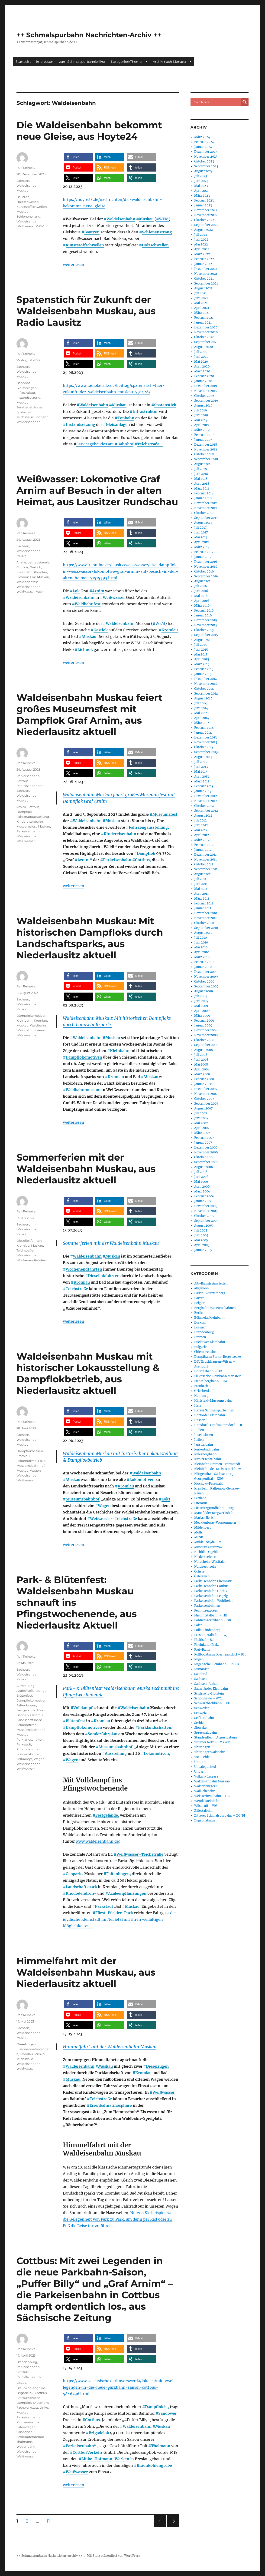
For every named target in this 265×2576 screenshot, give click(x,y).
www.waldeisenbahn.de (97, 1841)
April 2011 (201, 894)
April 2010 (201, 952)
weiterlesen (73, 264)
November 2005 (206, 1211)
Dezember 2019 (205, 386)
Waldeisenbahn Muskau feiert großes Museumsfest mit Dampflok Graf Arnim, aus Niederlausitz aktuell (89, 714)
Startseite (23, 62)
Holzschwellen (155, 245)
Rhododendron (28, 1749)
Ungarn (200, 1772)
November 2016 (205, 567)
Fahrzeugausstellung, (149, 827)
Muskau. (133, 1906)
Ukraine (200, 1762)
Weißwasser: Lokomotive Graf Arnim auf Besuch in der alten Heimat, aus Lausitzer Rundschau (97, 490)
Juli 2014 (200, 703)
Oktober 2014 (204, 689)
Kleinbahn (24, 572)
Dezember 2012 (205, 796)
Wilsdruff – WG (205, 1806)
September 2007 (206, 1104)
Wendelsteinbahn (207, 1801)
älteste (21, 2383)
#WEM (162, 219)
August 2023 (203, 171)
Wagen (104, 1505)
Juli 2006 (200, 1172)
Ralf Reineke (26, 167)
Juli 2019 (200, 410)
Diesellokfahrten (104, 1275)
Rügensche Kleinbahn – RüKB (216, 1664)
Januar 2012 (203, 850)
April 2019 (201, 425)
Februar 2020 (204, 376)
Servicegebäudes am (96, 444)
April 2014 (201, 718)
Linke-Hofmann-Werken (105, 2459)
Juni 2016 (201, 591)
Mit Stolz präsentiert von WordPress (113, 2556)
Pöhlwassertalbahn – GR (212, 1620)
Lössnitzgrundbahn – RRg (214, 1508)
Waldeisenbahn (121, 219)
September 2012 (206, 811)
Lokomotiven (142, 1479)
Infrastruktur (145, 411)
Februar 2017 (203, 552)
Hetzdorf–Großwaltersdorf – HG (218, 1425)
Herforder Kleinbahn (209, 1415)
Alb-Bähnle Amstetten (211, 1283)
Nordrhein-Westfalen (210, 1562)
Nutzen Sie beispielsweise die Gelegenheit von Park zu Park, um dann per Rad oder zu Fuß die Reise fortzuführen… (120, 2219)
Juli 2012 (200, 820)
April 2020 (202, 366)
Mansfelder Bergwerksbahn (215, 1513)
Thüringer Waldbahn (209, 1752)
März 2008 (202, 1074)
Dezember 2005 (205, 1206)
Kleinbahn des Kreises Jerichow (217, 1469)
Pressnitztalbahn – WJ (211, 1635)
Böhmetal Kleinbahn (209, 1318)
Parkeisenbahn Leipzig (211, 1596)
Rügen (199, 1659)
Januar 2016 (203, 615)
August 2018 (203, 464)
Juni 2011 (200, 884)
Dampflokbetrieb (29, 1451)
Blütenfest (75, 1720)
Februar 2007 (204, 1138)
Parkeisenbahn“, (82, 2446)
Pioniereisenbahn (30, 2422)
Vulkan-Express (206, 1776)
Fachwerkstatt (27, 2407)
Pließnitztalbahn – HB (210, 1615)
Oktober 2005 (204, 1216)
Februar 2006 (204, 1196)
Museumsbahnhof (83, 1499)
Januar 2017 (203, 557)
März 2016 (202, 606)
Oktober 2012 (204, 806)
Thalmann (160, 2446)
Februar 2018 (203, 493)
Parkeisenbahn (117, 860)
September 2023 (206, 166)
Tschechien (203, 1757)
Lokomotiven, (157, 1753)
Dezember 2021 (205, 269)
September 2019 (206, 401)
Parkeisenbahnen (30, 786)
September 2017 (206, 518)
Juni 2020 (201, 357)
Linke (43, 2407)
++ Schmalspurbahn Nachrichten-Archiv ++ (88, 35)
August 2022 (203, 230)
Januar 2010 (203, 967)
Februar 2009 (204, 1021)
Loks (166, 1499)
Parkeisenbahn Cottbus (211, 1586)
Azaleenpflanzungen (127, 1893)
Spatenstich (165, 405)
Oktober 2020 (204, 337)
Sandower (167, 2413)
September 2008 (206, 1045)
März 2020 (202, 371)
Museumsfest (165, 814)
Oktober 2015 (204, 630)
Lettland (200, 1498)
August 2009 (203, 991)
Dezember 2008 (205, 1030)
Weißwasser (25, 226)
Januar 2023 (203, 205)
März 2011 (201, 899)
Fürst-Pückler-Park (114, 1912)
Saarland (200, 1674)
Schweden (202, 1708)
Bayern (199, 1298)
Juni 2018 (201, 474)
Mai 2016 (201, 596)
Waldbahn (38, 1025)
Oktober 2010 (204, 923)
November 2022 (206, 215)
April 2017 (201, 542)
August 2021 (203, 288)
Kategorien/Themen (129, 62)
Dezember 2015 (205, 620)
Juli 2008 (200, 1055)
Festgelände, (107, 1815)
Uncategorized (205, 1767)
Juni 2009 (201, 1001)
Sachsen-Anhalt (206, 1684)
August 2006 (203, 1167)
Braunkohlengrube (154, 2465)
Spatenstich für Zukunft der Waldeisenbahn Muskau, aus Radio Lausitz (85, 311)
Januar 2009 (203, 1025)
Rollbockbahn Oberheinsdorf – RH (220, 1654)
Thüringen (202, 1747)
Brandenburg (26, 2362)
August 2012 (203, 816)
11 (49, 2521)
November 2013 (205, 742)
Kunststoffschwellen (85, 245)
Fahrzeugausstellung (32, 816)
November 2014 (205, 684)
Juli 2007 (200, 1113)
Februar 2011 (203, 903)
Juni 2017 (201, 532)
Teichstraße (25, 417)
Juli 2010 (200, 938)
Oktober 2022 (204, 220)
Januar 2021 (203, 322)
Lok (76, 591)
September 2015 (206, 635)
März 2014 (202, 723)
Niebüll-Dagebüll (207, 1552)
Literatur (200, 1503)
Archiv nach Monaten (172, 62)
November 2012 (205, 801)
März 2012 (202, 840)
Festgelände (26, 1710)
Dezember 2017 (205, 503)
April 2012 (201, 835)
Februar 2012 (203, 845)
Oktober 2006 (204, 1157)
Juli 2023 (200, 176)
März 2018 (202, 488)
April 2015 (201, 659)
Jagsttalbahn (203, 1445)
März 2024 (202, 137)
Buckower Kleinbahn (209, 1342)
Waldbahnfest (88, 604)
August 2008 (203, 1050)
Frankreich (202, 1386)
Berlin (198, 1313)
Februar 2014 (203, 728)
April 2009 (202, 1011)
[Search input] (216, 102)
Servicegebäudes (29, 407)
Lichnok (85, 649)
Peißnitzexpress (206, 1610)
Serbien (200, 1723)
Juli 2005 (200, 1230)
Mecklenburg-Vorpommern (215, 1523)
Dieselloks (41, 2402)
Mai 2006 (201, 1182)
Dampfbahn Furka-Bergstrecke (217, 1357)
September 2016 (206, 576)
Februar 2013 (203, 786)
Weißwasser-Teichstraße (113, 1518)
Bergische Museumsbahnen (215, 1308)
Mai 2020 (201, 362)
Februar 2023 (204, 200)
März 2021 (202, 313)
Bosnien (200, 1327)
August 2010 (203, 933)
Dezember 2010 (205, 913)
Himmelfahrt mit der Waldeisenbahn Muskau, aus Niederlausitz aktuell (85, 1972)
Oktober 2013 (203, 747)
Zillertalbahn (203, 1811)
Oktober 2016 (204, 571)
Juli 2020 (200, 352)
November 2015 (205, 625)
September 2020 (206, 342)
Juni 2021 (201, 298)
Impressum (45, 62)
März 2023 (202, 196)
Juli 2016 (200, 586)
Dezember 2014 (205, 679)
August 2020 (203, 347)
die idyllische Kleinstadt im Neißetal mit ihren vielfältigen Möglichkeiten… (119, 1919)
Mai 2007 (201, 1123)
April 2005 (202, 1245)
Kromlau (170, 630)
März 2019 (202, 430)
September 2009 (206, 986)
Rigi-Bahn (202, 1650)
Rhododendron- (81, 1893)
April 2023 (201, 191)
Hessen (199, 1420)
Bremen (200, 1337)
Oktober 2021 (204, 279)
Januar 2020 (203, 381)
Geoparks (74, 1873)
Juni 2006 (201, 1177)
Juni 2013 (201, 767)
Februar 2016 (204, 611)
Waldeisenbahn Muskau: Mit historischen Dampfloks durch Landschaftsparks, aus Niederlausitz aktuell (89, 938)
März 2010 (202, 957)
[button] (78, 157)
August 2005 (203, 1226)
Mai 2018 (200, 479)
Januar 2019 (203, 440)
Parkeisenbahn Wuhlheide (213, 1601)
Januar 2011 (202, 908)
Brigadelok (99, 2432)
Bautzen (92, 232)
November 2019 (205, 391)
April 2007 (202, 1128)
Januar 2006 (203, 1201)
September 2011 (205, 869)
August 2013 (203, 757)
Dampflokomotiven (84, 1057)
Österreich (202, 1576)
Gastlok (101, 630)
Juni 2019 (201, 415)
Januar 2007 (203, 1143)
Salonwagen (26, 2427)
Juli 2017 (200, 528)
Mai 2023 (201, 186)
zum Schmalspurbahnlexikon (82, 62)
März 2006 (202, 1191)
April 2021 (201, 308)
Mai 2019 (201, 420)
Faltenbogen (26, 1705)
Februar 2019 (204, 435)
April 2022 (202, 249)
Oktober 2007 (204, 1099)
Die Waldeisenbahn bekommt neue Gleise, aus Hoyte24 (89, 130)
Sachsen (22, 180)
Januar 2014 (203, 733)
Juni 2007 (201, 1118)
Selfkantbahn (204, 1718)
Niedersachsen (205, 1557)
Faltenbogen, (118, 1873)
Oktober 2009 (204, 981)
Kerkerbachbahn (206, 1449)
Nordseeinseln (205, 1567)
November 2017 (205, 508)
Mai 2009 (201, 1006)
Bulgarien (201, 1347)
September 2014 (206, 693)
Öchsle (199, 1571)
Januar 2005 (203, 1250)
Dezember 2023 (205, 152)
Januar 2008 (203, 1084)
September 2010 (206, 928)
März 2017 (202, 547)
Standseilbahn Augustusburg (215, 1737)
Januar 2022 (203, 264)
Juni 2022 (201, 240)
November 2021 (205, 274)
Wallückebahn (204, 1791)
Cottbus (22, 567)
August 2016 (203, 581)
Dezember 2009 (206, 972)
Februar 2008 (204, 1079)
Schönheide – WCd (208, 1698)
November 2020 (206, 332)
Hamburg (201, 1396)
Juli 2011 (200, 879)
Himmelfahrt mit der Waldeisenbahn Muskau (109, 2047)
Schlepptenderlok (30, 2437)
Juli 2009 (200, 996)
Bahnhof (125, 444)
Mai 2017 (200, 537)
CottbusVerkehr (88, 2452)
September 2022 (206, 225)
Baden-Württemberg (209, 1293)
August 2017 (203, 523)
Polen (198, 1625)
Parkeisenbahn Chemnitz (213, 1581)
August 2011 (203, 874)
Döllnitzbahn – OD (208, 1371)
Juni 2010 (201, 942)
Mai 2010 (200, 947)
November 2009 (206, 977)
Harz (197, 1405)
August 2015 (203, 640)
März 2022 (202, 254)
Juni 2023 (201, 181)
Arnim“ (85, 860)
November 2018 (205, 449)
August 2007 (203, 1108)
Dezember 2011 (205, 855)
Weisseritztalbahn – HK (212, 1796)
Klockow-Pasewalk (208, 1484)
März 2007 (202, 1133)
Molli (198, 1532)
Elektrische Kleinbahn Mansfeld (218, 1376)
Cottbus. (93, 2419)
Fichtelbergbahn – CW (211, 1381)
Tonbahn (125, 418)
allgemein (201, 1288)
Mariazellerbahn (206, 1518)
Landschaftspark (81, 1886)
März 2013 (201, 781)
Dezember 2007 (205, 1089)
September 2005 (206, 1221)
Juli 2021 (200, 293)
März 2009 (202, 1016)
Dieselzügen (157, 2066)
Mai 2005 (201, 1240)
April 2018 (201, 484)
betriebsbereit (38, 562)
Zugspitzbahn (204, 1820)
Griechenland (204, 1391)
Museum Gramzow (208, 1547)
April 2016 (201, 601)
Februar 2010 (203, 962)
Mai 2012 (200, 830)
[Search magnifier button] (245, 102)
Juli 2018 (200, 469)
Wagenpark (25, 2446)
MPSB (198, 1537)
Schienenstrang (157, 232)
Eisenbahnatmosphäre (111, 2105)
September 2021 (206, 283)
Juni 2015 (201, 650)
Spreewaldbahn (205, 1733)
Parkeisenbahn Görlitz (210, 1591)
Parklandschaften (29, 1739)
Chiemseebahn (205, 1352)
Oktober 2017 (204, 513)
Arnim (98, 591)
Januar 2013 (202, 791)
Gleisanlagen (118, 424)
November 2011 (205, 859)
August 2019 (203, 405)
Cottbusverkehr (28, 2398)
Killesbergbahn (205, 1454)
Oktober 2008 (204, 1040)
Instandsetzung (80, 424)
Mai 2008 (201, 1064)
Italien (199, 1440)
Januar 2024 (203, 147)
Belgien (199, 1303)
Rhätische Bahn (206, 1640)
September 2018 (206, 459)
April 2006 (202, 1187)
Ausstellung (116, 1753)
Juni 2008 (201, 1060)
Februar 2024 (204, 142)
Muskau (146, 219)
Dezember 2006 (206, 1147)
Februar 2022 (204, 259)
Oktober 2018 (204, 454)
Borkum (200, 1322)
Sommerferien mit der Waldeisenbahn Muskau (111, 1243)
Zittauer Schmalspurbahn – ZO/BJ (219, 1816)
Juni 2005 (201, 1235)
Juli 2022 (200, 235)
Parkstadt (104, 1906)
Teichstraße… (150, 444)
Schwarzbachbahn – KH (212, 1703)
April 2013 (201, 776)
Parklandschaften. (155, 1727)
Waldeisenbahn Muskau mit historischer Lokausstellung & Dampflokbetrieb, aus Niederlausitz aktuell (87, 1373)
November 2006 (206, 1152)
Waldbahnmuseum (83, 1089)
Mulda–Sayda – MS (208, 1542)
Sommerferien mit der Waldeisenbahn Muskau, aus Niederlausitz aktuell (85, 1169)
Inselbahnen (203, 1435)
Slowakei (200, 1728)
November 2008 (206, 1035)
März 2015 (202, 664)
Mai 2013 (200, 772)
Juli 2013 (200, 762)
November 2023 (205, 157)
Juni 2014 (201, 708)
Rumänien (202, 1669)
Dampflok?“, (157, 2406)
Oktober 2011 (203, 864)
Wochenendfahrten (84, 1269)
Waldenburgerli (205, 1786)
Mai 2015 (200, 654)
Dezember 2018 (205, 445)
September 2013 (206, 752)
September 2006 (206, 1162)
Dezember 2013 (205, 737)
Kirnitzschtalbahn (207, 1459)
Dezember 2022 (205, 210)
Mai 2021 (200, 303)
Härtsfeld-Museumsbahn (213, 1401)
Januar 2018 (203, 498)
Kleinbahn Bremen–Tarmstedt (217, 1464)
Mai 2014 (200, 713)
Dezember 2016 (205, 562)
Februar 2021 (203, 318)
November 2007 (206, 1094)
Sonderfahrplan (102, 1734)
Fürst (41, 1710)
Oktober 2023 (204, 161)
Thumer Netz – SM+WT (212, 1742)
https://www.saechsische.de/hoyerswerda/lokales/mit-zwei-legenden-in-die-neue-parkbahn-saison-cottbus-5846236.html (119, 2387)
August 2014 (203, 698)
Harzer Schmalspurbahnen (214, 1410)
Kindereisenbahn (120, 833)
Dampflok (146, 853)
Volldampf (83, 1707)
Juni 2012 (201, 825)
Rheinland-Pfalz (206, 1645)
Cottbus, (143, 860)
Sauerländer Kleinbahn (211, 1689)
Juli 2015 (200, 645)
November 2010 (205, 918)
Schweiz (200, 1713)
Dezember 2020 (205, 327)
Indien (199, 1430)
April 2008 (202, 1069)
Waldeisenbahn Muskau (212, 1781)
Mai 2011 (200, 889)
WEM (40, 226)
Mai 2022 (201, 244)
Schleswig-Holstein (209, 1693)
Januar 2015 (203, 674)
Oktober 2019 (204, 396)
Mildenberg (202, 1528)
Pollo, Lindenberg (207, 1630)
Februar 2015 (203, 669)
